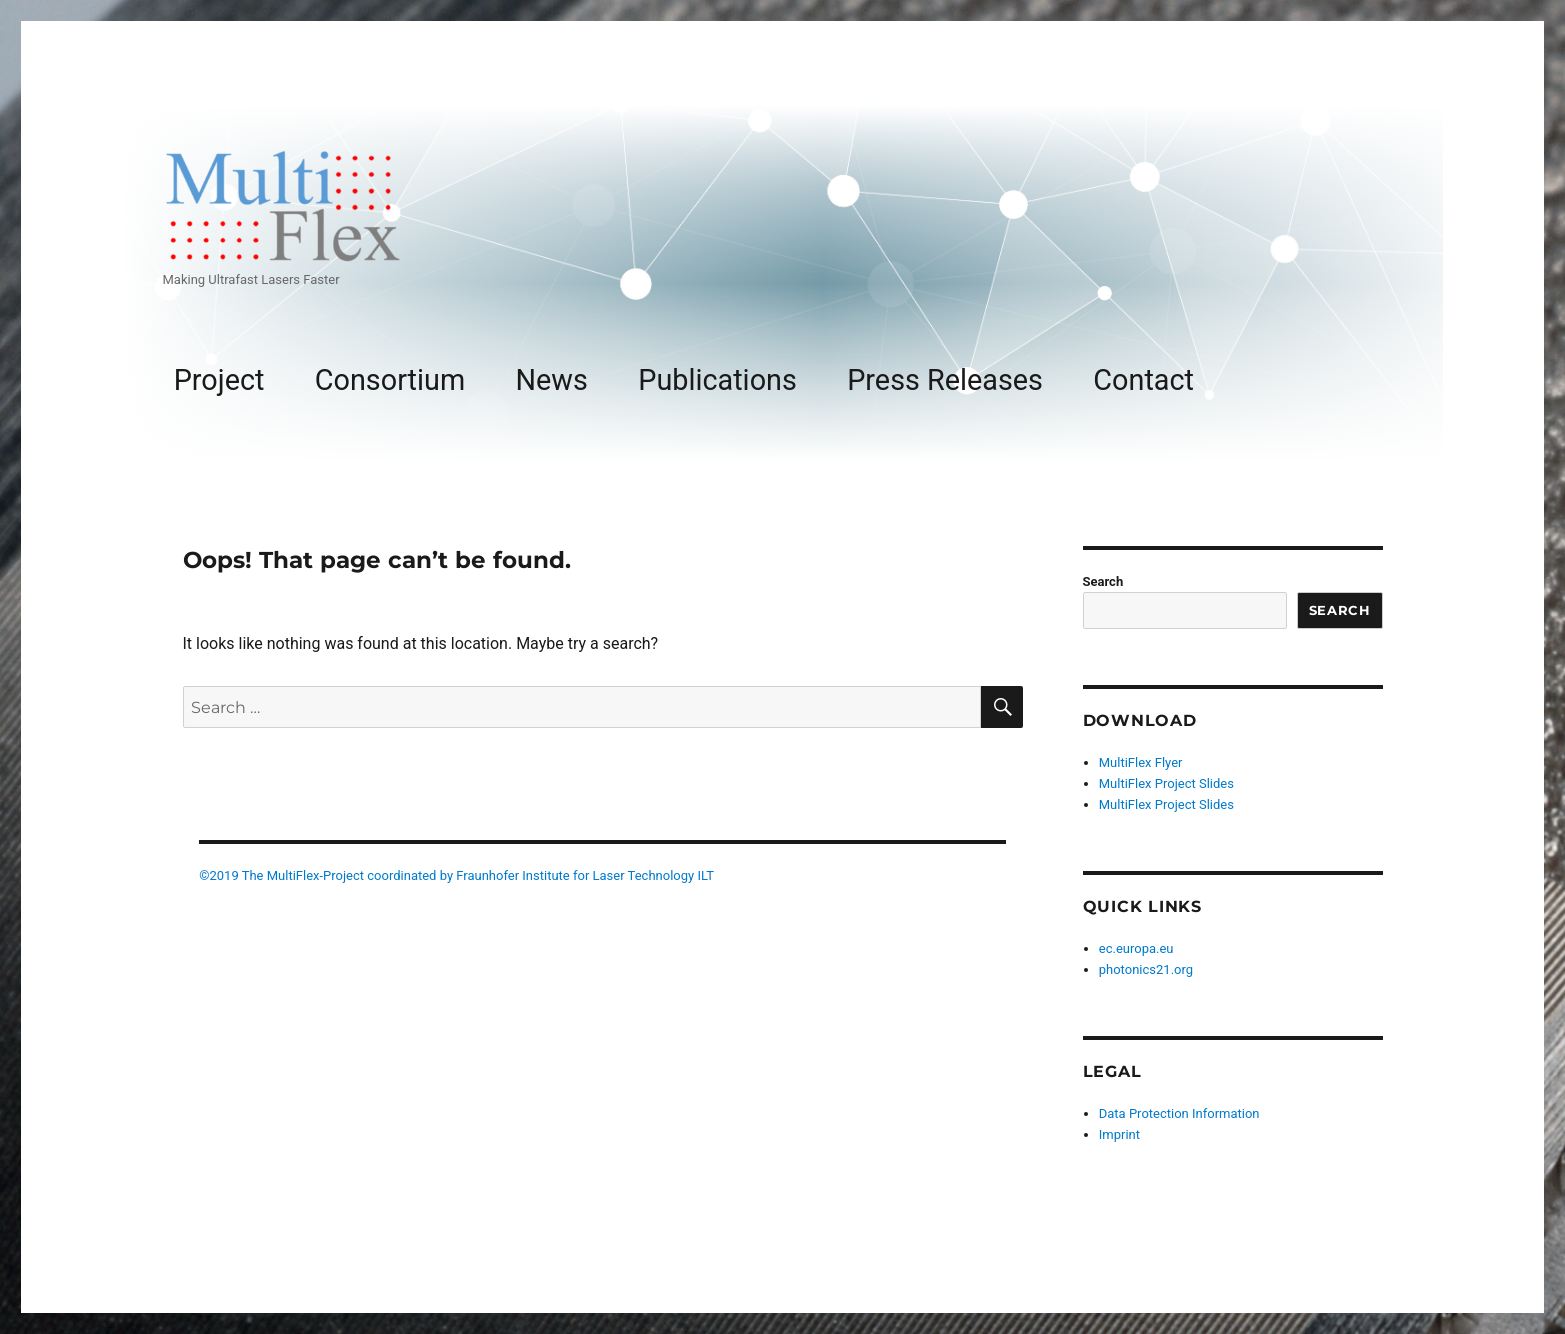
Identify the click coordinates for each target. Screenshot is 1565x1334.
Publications (717, 380)
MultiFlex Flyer (1141, 762)
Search (1103, 581)
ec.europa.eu (1136, 948)
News (552, 380)
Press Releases (945, 380)
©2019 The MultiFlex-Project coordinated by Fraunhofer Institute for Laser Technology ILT (456, 875)
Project (219, 380)
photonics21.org (1146, 969)
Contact (1143, 380)
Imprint (1119, 1134)
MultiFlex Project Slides (1166, 783)
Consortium (390, 380)
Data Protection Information (1179, 1113)
